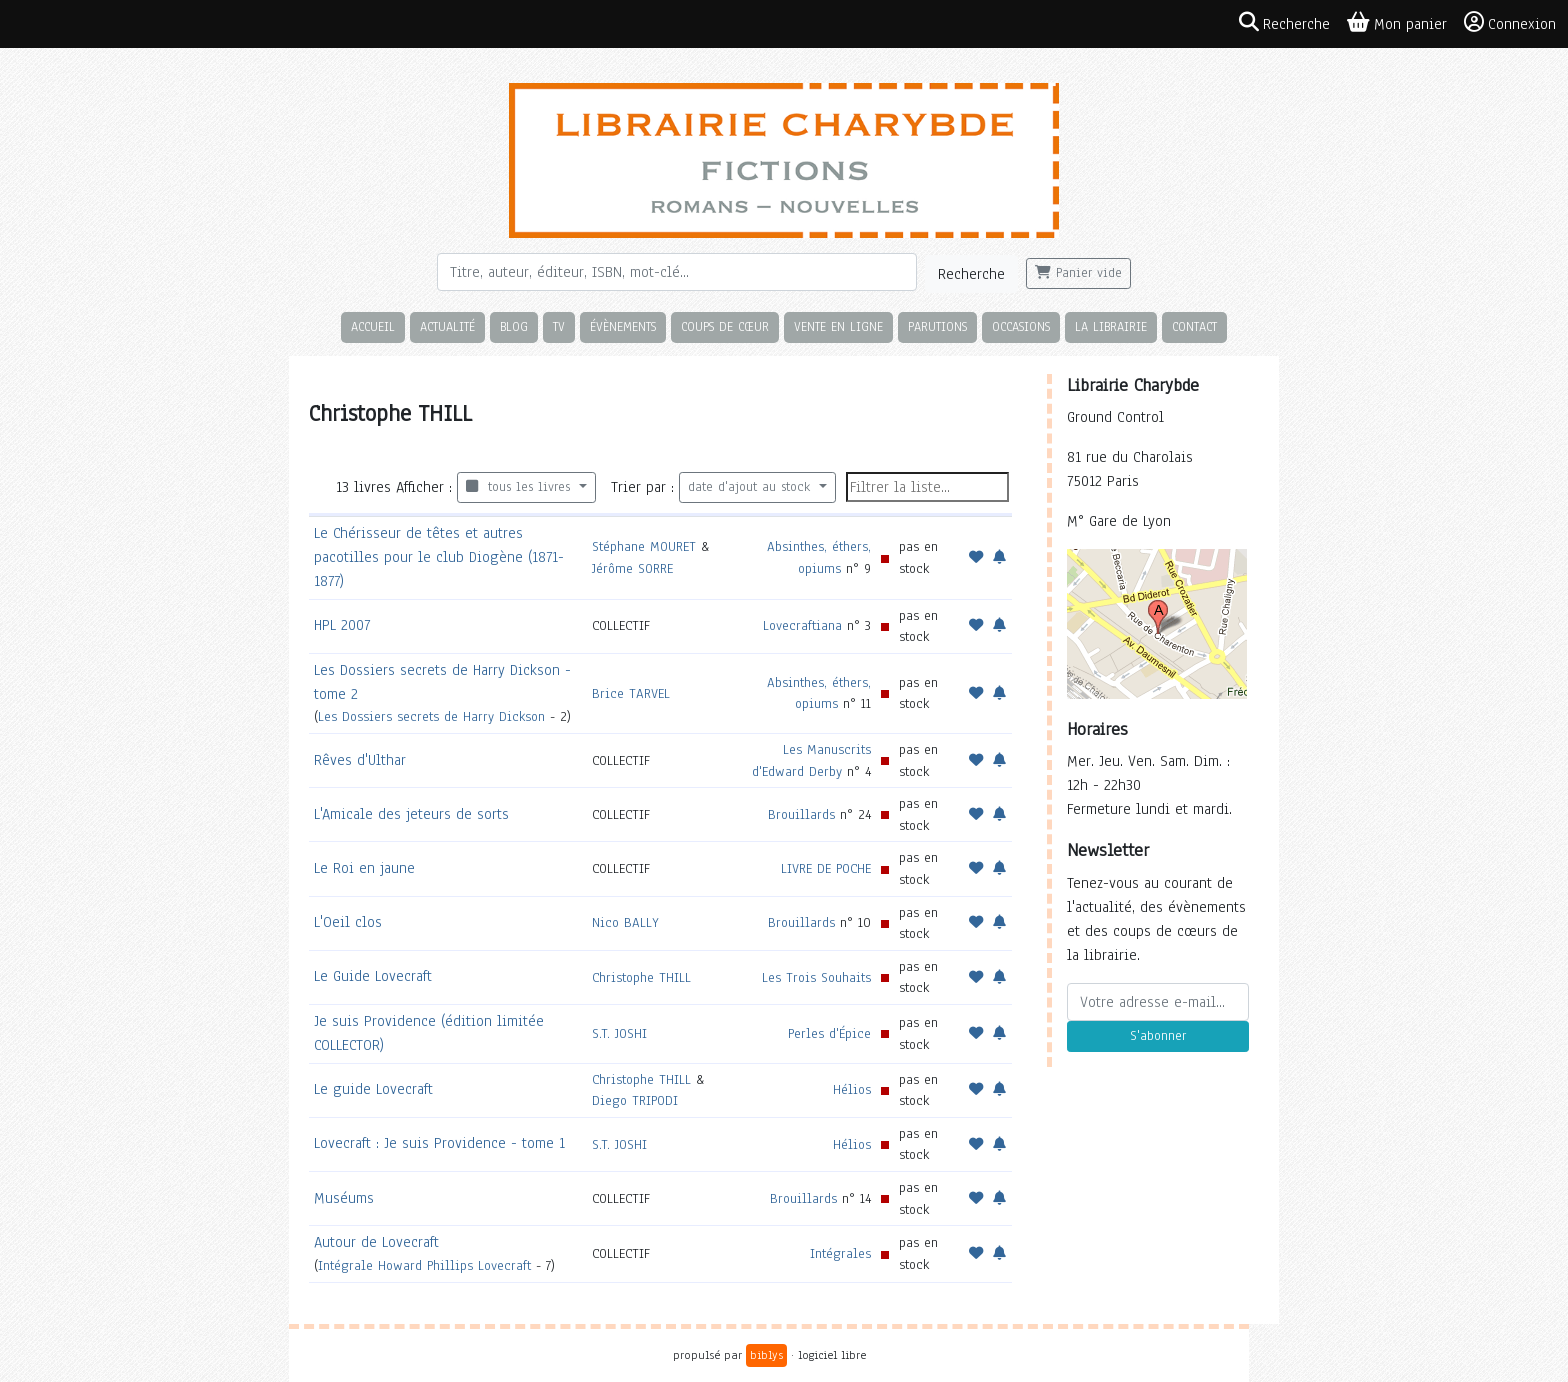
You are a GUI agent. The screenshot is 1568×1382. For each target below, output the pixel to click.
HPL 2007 (342, 625)
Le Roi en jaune (364, 868)
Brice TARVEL (631, 693)
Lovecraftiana (802, 625)
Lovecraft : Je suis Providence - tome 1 (439, 1143)
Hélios (852, 1089)
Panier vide (1078, 273)
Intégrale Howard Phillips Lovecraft (424, 1265)
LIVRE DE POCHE (826, 868)
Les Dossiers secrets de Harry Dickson (431, 716)
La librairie (1111, 326)
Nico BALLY (625, 922)
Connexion (1510, 23)
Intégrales (840, 1253)
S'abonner (1158, 1036)
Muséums (344, 1198)
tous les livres (520, 487)
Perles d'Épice (829, 1033)
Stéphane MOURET (644, 546)
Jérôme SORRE (632, 568)
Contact (1194, 326)
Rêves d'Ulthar (360, 760)
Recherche (971, 274)
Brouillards (801, 814)
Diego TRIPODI (635, 1100)
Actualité (447, 326)
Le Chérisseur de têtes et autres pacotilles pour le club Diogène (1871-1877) (439, 557)
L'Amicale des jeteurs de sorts (411, 814)
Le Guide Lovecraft (373, 976)
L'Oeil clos (348, 922)
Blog (514, 326)
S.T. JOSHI (619, 1033)
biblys (766, 1355)
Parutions (937, 326)
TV (559, 326)
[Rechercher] (677, 272)
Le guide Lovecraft (373, 1089)
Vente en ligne (838, 326)
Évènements (623, 326)
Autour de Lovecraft (376, 1242)
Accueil (373, 326)
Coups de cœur (725, 326)
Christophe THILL (641, 977)
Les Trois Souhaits (816, 977)
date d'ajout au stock (751, 487)
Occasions (1021, 326)
